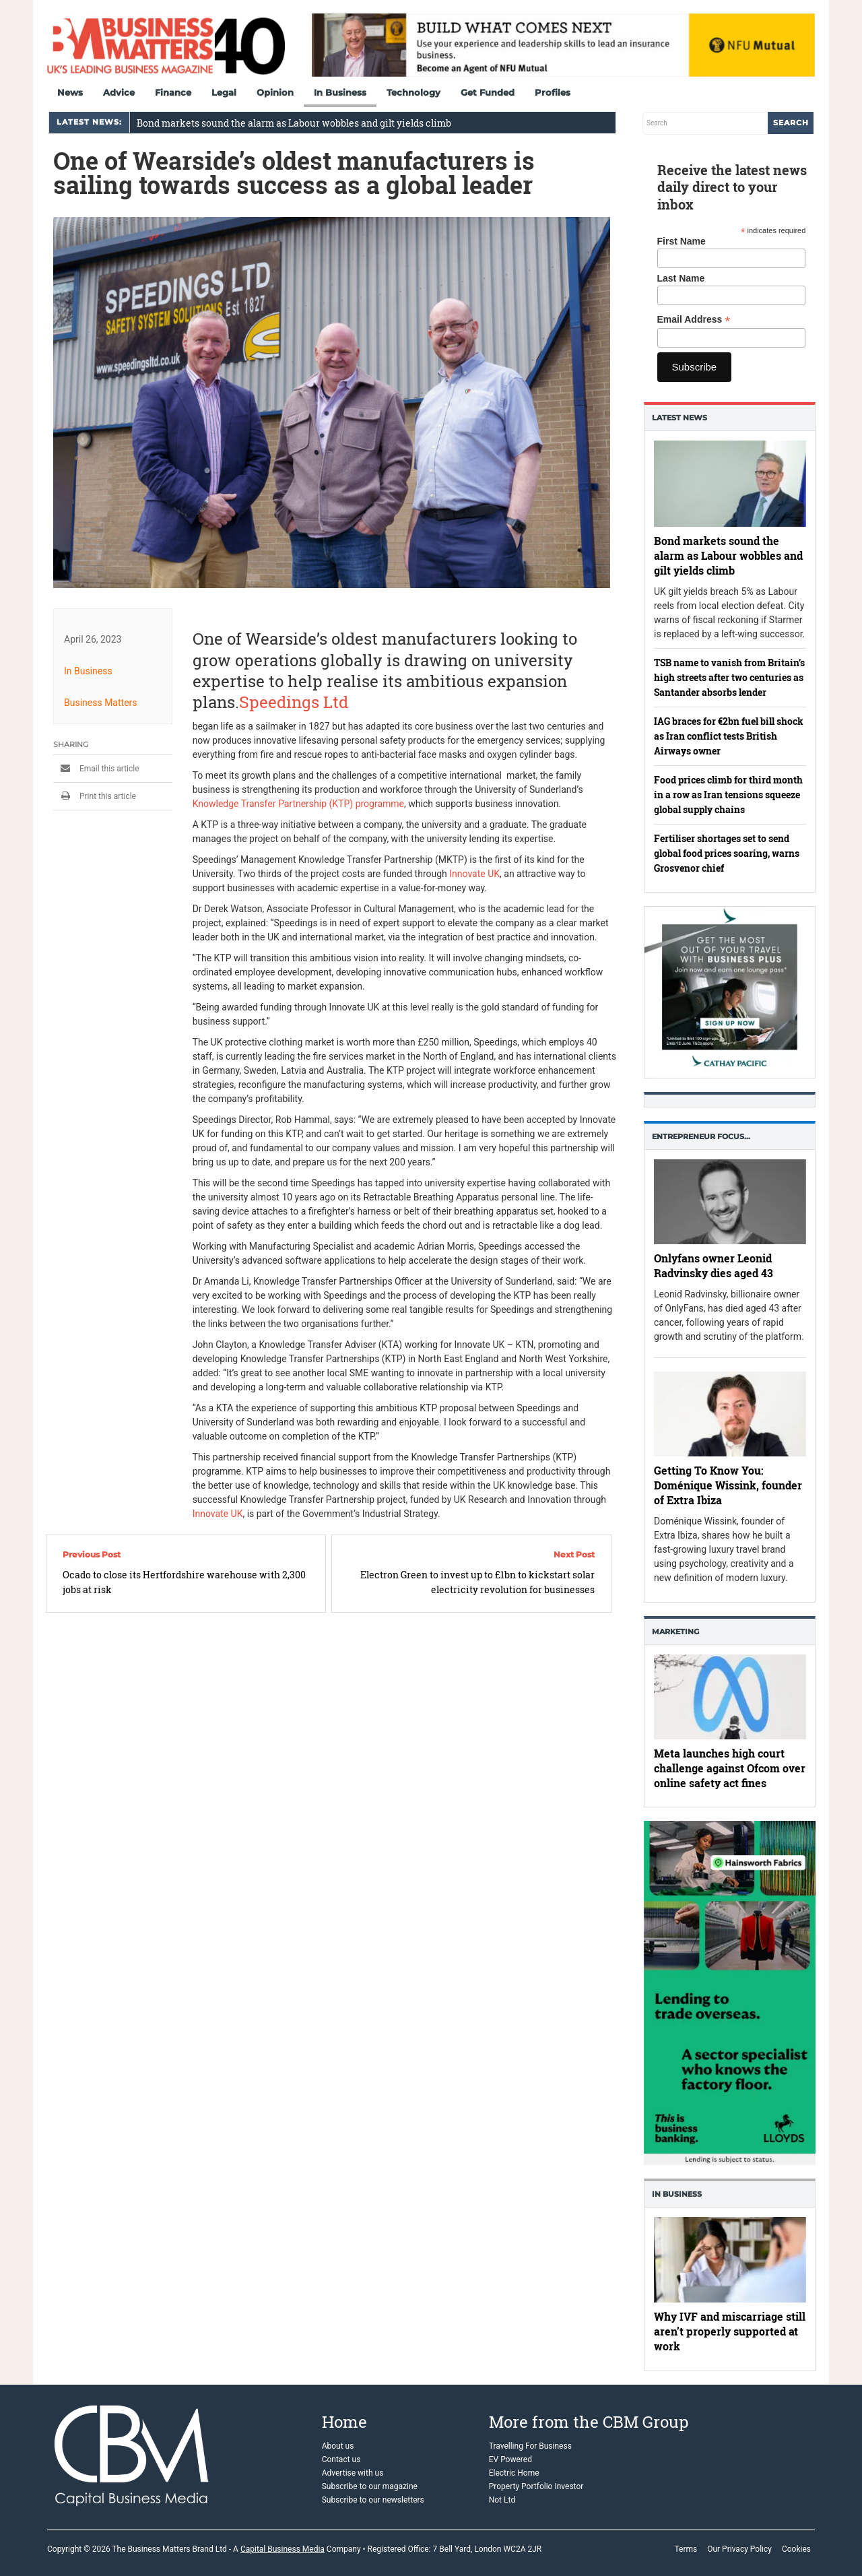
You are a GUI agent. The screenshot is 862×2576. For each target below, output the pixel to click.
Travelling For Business (530, 2446)
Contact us (341, 2459)
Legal (223, 92)
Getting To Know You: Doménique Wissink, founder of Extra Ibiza (728, 1486)
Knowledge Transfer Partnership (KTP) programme (298, 803)
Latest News (679, 417)
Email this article (96, 768)
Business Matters (100, 702)
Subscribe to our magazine (370, 2486)
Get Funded (488, 92)
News (70, 92)
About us (338, 2446)
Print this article (94, 796)
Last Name (681, 278)
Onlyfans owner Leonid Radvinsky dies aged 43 (713, 1265)
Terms (685, 2549)
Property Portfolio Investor (536, 2486)
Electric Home (514, 2473)
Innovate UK (474, 873)
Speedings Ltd (293, 702)
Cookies (796, 2549)
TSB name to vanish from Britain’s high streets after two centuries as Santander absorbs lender (729, 677)
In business (677, 2194)
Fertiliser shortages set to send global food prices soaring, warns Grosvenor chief (726, 853)
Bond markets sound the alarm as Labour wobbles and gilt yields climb (294, 123)
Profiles (552, 92)
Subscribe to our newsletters (373, 2500)
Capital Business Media (282, 2549)
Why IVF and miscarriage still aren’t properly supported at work (729, 2332)
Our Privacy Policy (739, 2549)
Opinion (275, 92)
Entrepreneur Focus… (701, 1136)
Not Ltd (502, 2500)
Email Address (694, 319)
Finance (173, 92)
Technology (413, 92)
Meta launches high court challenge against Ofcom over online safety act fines (729, 1768)
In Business (340, 92)
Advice (119, 92)
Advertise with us (353, 2473)
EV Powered (510, 2459)
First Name (681, 241)
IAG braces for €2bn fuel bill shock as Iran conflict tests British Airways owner (728, 736)
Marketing (675, 1631)
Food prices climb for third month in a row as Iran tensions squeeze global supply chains (728, 794)
